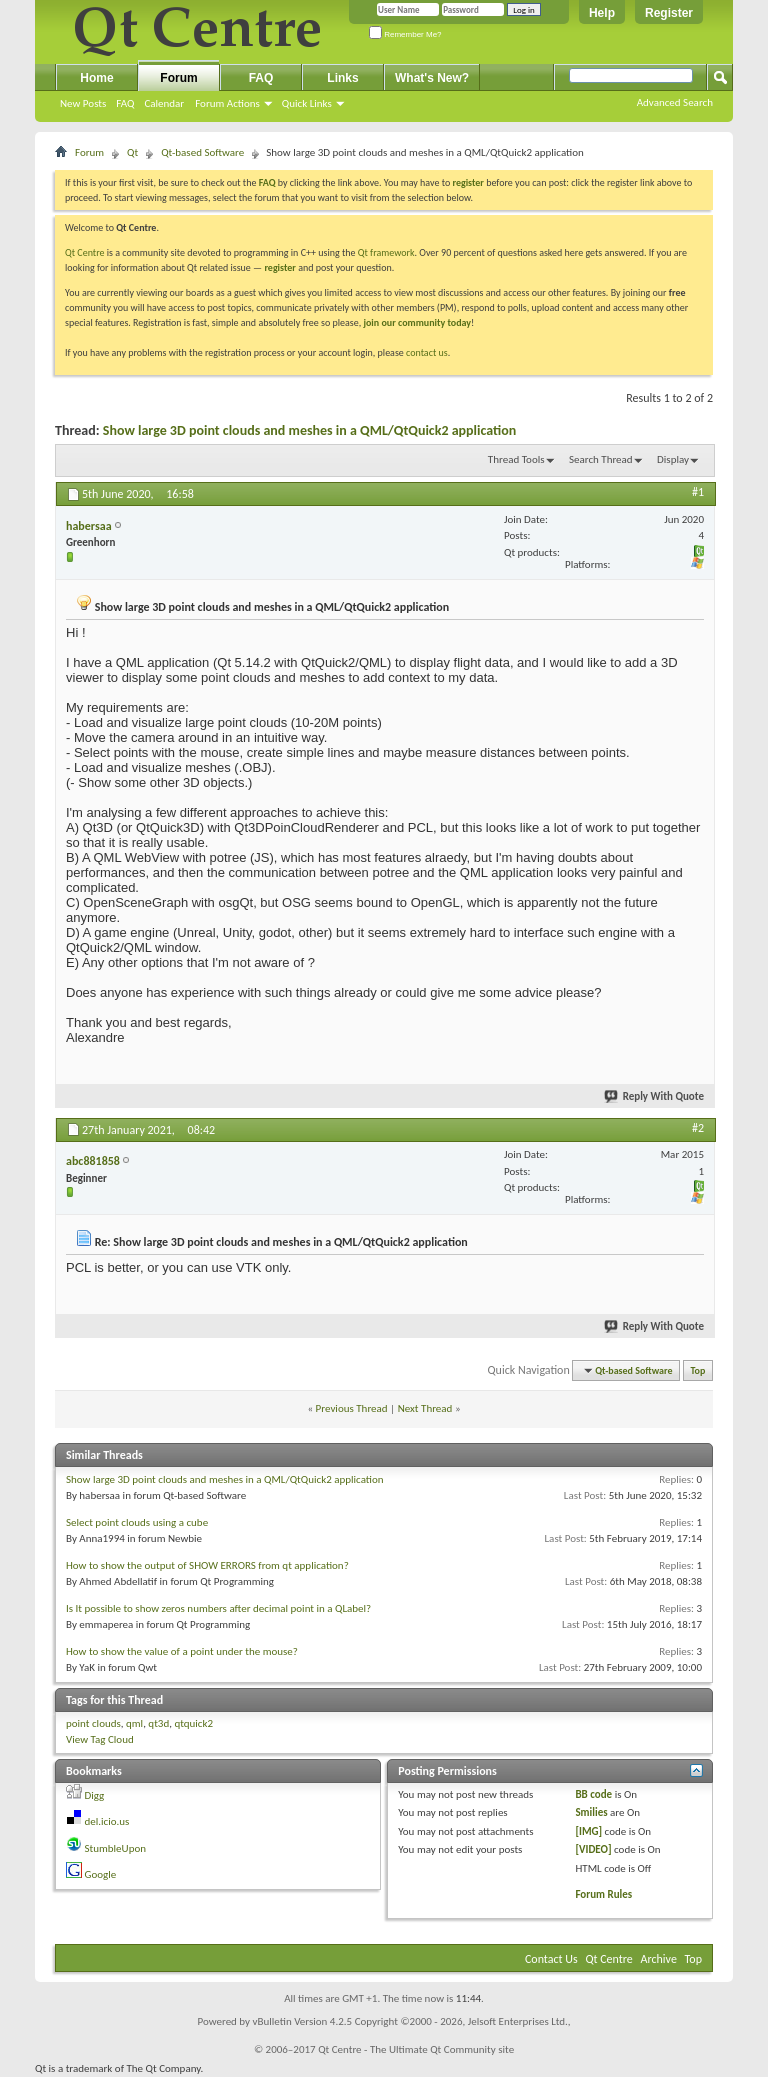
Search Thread (601, 459)
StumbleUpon (116, 1848)
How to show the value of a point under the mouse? (182, 1651)
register (279, 267)
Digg (95, 1795)
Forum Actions (227, 103)
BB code (593, 1794)
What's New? (432, 78)
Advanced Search (675, 102)
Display (673, 459)
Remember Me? (405, 34)
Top (698, 1370)
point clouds (93, 1723)
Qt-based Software (202, 152)
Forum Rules (603, 1894)
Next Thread (425, 1408)
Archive (659, 1959)
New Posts (83, 103)
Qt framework (386, 252)
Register (669, 13)
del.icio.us (107, 1821)
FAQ (125, 103)
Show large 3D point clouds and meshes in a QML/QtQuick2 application (310, 430)
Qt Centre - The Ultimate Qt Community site (416, 2049)
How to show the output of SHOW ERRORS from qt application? (207, 1565)
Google (101, 1874)
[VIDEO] (593, 1849)
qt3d (158, 1723)
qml (134, 1723)
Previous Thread (352, 1408)
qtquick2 (193, 1723)
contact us (427, 352)
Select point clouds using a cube (137, 1522)
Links (342, 78)
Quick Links (307, 103)
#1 (698, 492)
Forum (178, 78)
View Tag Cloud (100, 1739)
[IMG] (588, 1831)
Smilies (591, 1812)
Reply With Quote (655, 1096)
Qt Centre (85, 252)
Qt (132, 152)
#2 (698, 1128)
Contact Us (551, 1959)
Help (602, 13)
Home (96, 78)
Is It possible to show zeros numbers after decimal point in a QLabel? (218, 1608)
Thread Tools (516, 459)
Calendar (164, 103)
